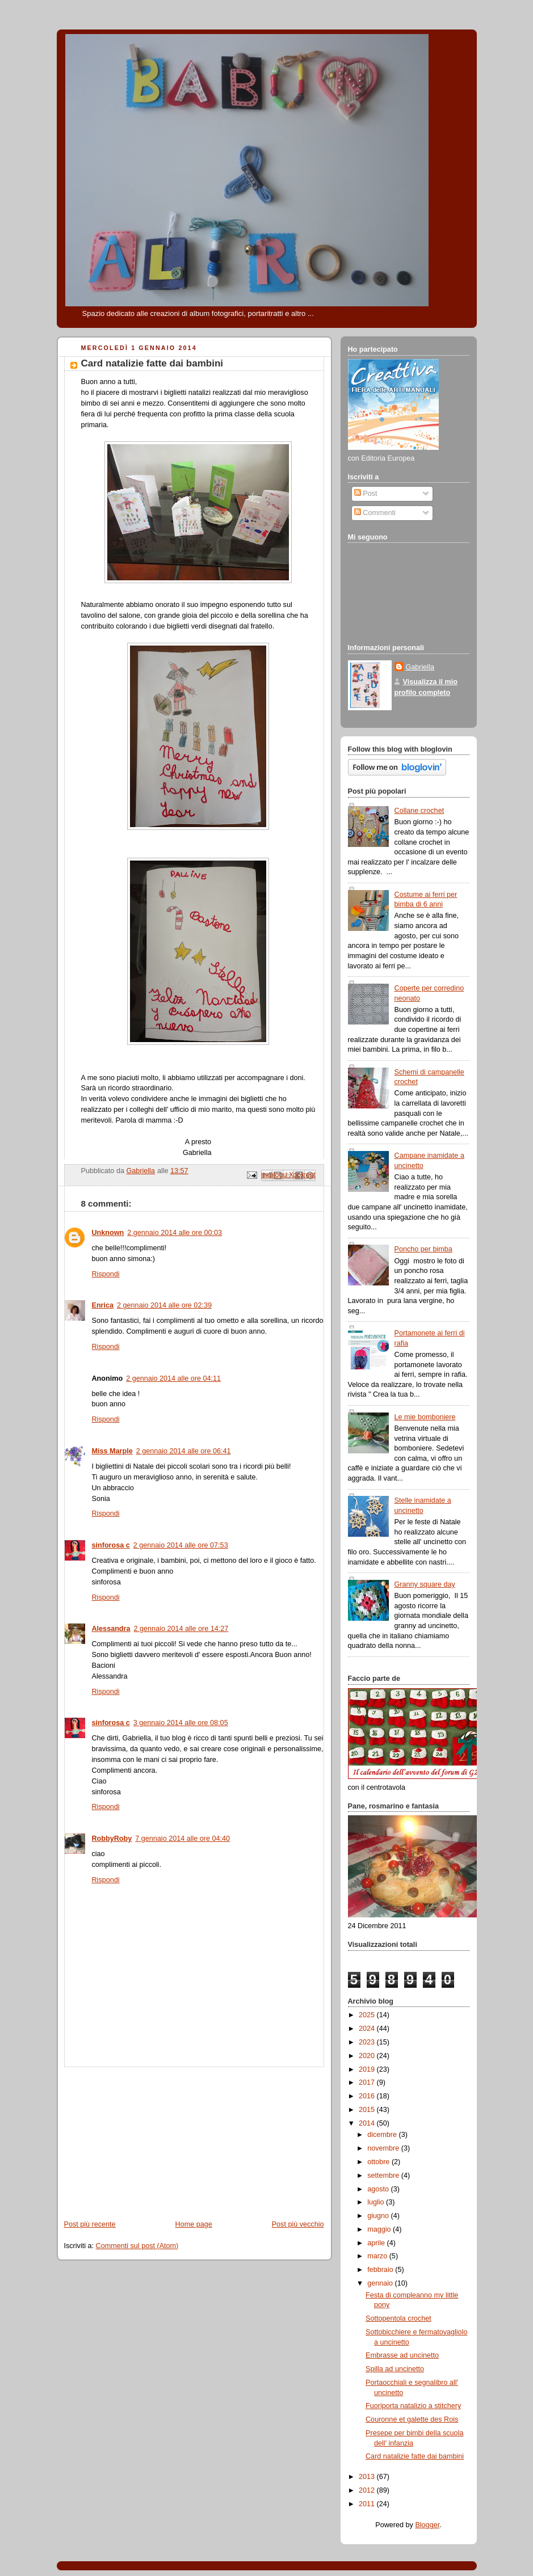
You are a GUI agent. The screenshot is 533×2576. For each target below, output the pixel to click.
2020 (368, 2056)
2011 (368, 2504)
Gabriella (420, 667)
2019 (368, 2069)
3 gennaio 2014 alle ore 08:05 (180, 1723)
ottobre (379, 2162)
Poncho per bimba (423, 1249)
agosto (379, 2189)
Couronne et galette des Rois (412, 2419)
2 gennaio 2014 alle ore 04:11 (173, 1378)
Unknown (108, 1233)
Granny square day (424, 1584)
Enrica (103, 1305)
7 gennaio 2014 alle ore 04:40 (182, 1839)
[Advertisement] (142, 2138)
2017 (368, 2082)
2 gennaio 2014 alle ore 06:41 (183, 1451)
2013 (368, 2477)
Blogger (427, 2525)
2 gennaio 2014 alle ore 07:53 (180, 1545)
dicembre (382, 2135)
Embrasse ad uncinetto (402, 2355)
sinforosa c (111, 1545)
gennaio (380, 2283)
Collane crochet (419, 811)
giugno (379, 2216)
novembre (384, 2148)
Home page (193, 2224)
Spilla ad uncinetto (395, 2369)
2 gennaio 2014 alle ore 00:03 (174, 1233)
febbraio (381, 2270)
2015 (368, 2110)
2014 (368, 2123)
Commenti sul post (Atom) (137, 2246)
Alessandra (111, 1629)
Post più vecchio (298, 2224)
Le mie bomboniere (425, 1417)
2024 (368, 2029)
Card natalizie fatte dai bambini (415, 2456)
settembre (384, 2175)
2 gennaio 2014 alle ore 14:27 (181, 1629)
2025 (368, 2015)
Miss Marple (112, 1451)
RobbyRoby (112, 1839)
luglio (376, 2202)
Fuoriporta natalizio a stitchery (413, 2406)
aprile (377, 2243)
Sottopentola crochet (398, 2318)
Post (365, 494)
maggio (380, 2229)
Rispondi (106, 1274)
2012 (368, 2490)
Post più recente (90, 2224)
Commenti (375, 513)
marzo (378, 2256)
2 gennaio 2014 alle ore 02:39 (164, 1305)
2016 (368, 2096)
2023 (368, 2042)
